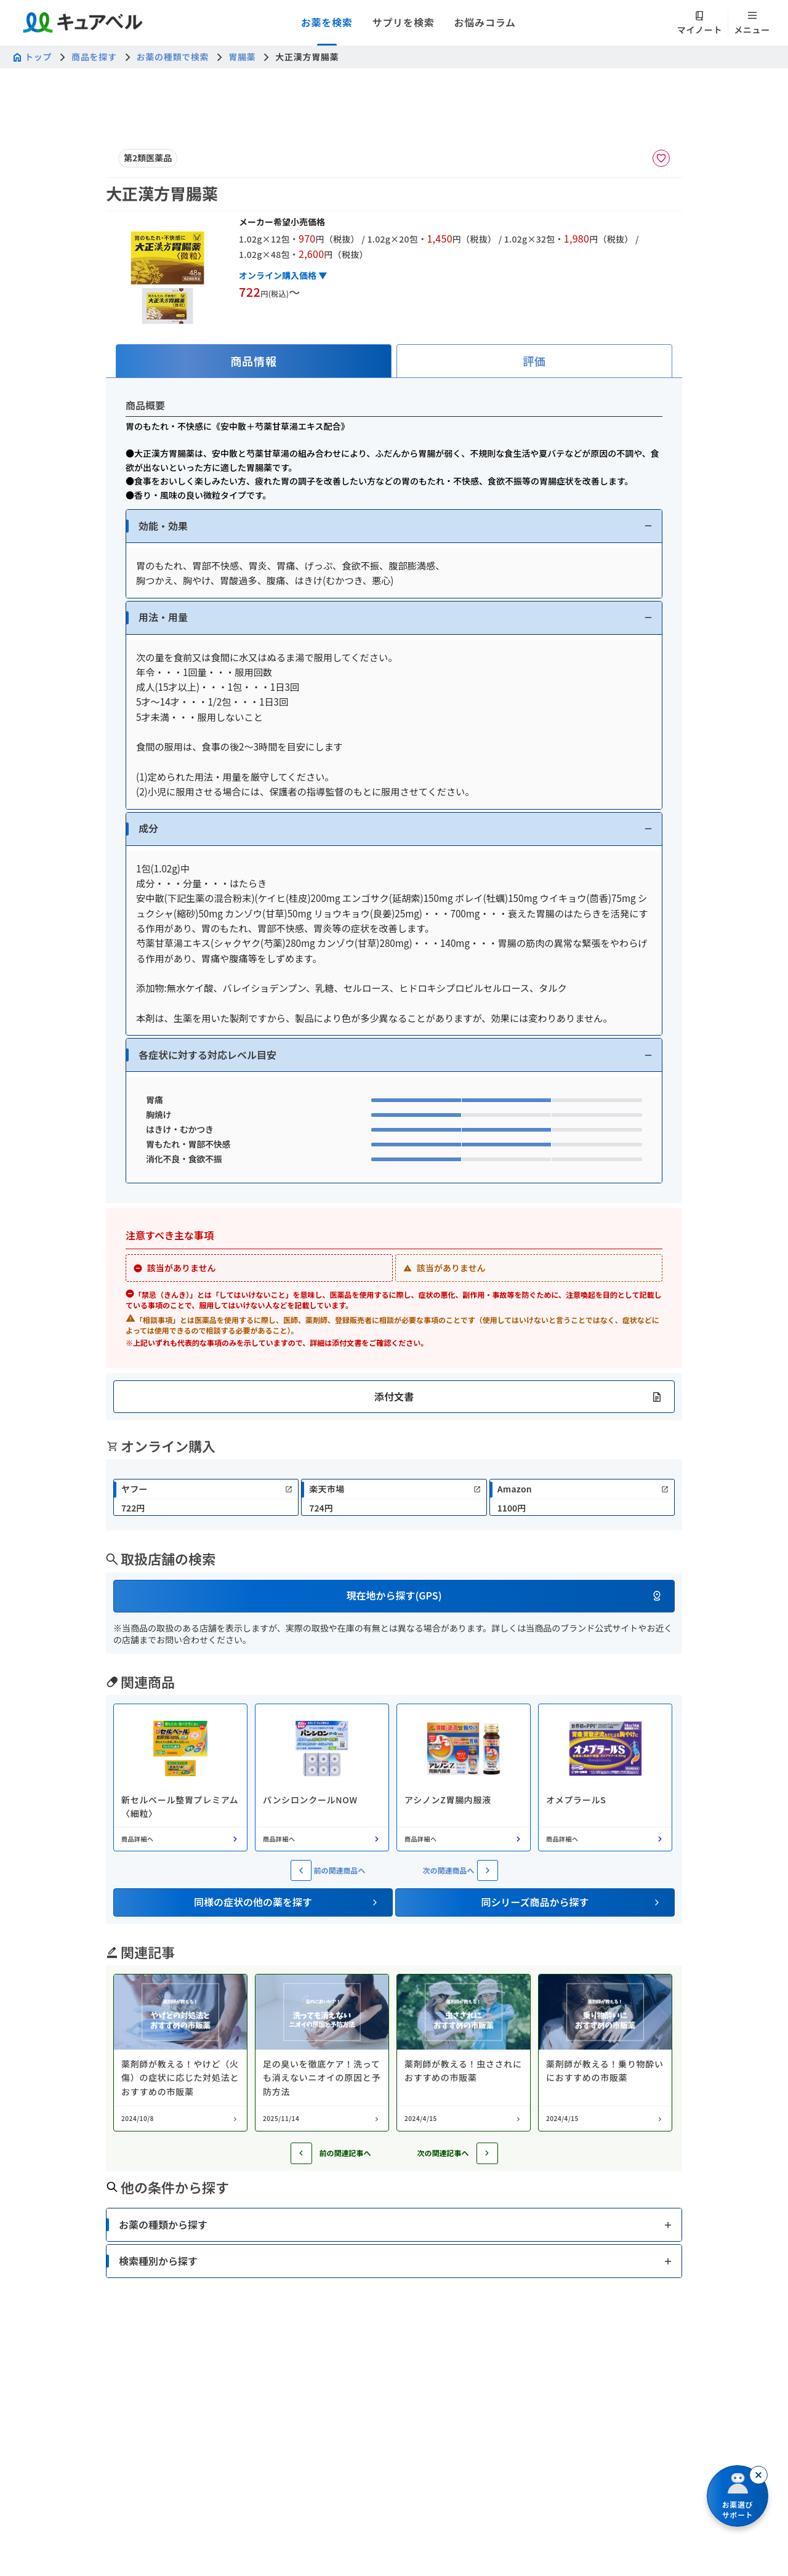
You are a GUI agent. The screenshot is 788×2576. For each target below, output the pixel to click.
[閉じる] (758, 2475)
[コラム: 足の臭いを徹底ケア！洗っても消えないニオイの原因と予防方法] (322, 2052)
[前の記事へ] (301, 2153)
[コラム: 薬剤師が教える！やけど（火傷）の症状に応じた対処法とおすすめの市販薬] (180, 2052)
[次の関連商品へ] (487, 1870)
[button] (394, 526)
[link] (206, 1497)
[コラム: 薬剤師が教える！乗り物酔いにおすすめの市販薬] (605, 2052)
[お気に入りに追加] (661, 158)
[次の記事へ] (487, 2153)
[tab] (254, 361)
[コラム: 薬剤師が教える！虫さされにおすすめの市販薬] (463, 2052)
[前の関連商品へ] (301, 1870)
